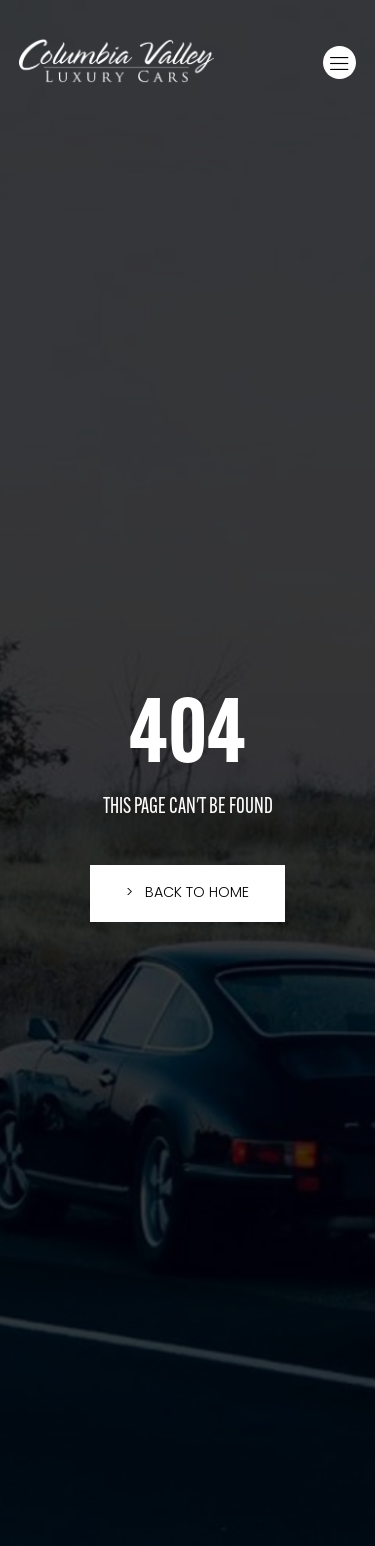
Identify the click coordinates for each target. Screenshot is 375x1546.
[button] (339, 62)
